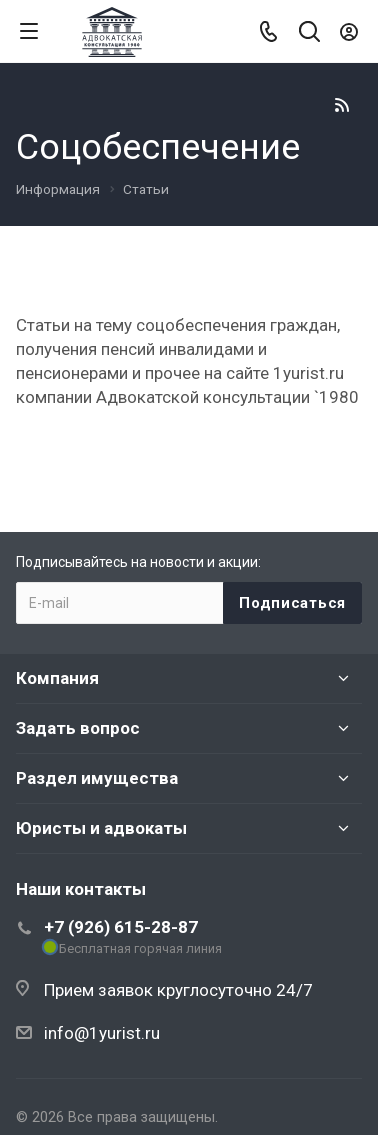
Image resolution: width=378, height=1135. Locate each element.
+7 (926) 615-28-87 (121, 927)
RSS (342, 105)
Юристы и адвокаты (101, 828)
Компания (57, 678)
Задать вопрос (78, 728)
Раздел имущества (97, 778)
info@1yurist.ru (102, 1033)
